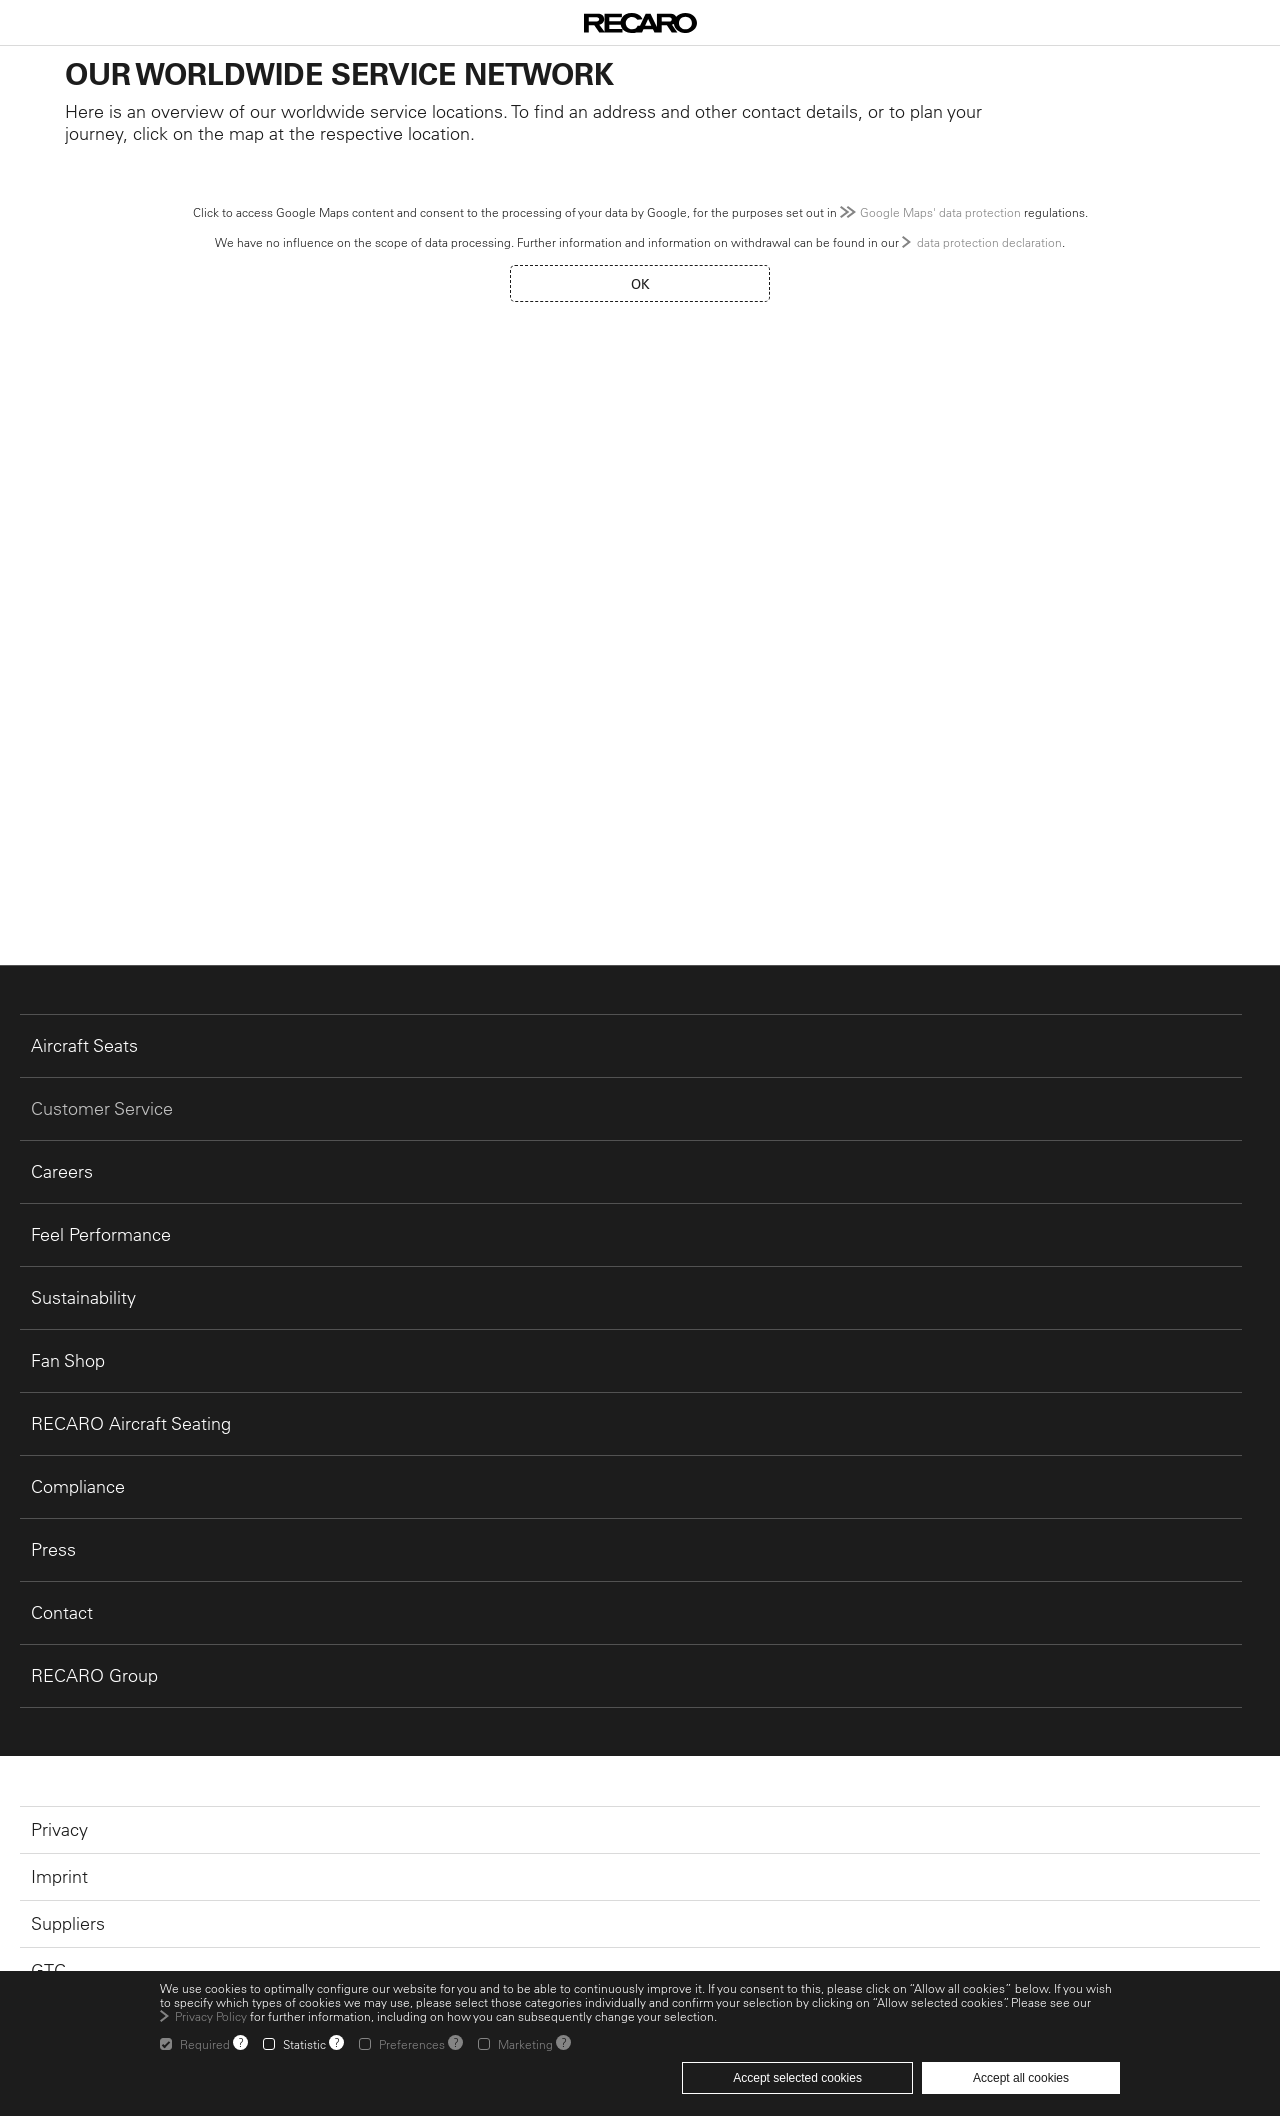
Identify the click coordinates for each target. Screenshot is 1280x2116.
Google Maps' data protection (940, 212)
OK (640, 283)
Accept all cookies (1021, 2078)
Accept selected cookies (797, 2078)
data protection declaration (989, 242)
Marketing (525, 2044)
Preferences (412, 2044)
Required (205, 2044)
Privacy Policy (211, 2016)
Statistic (304, 2044)
